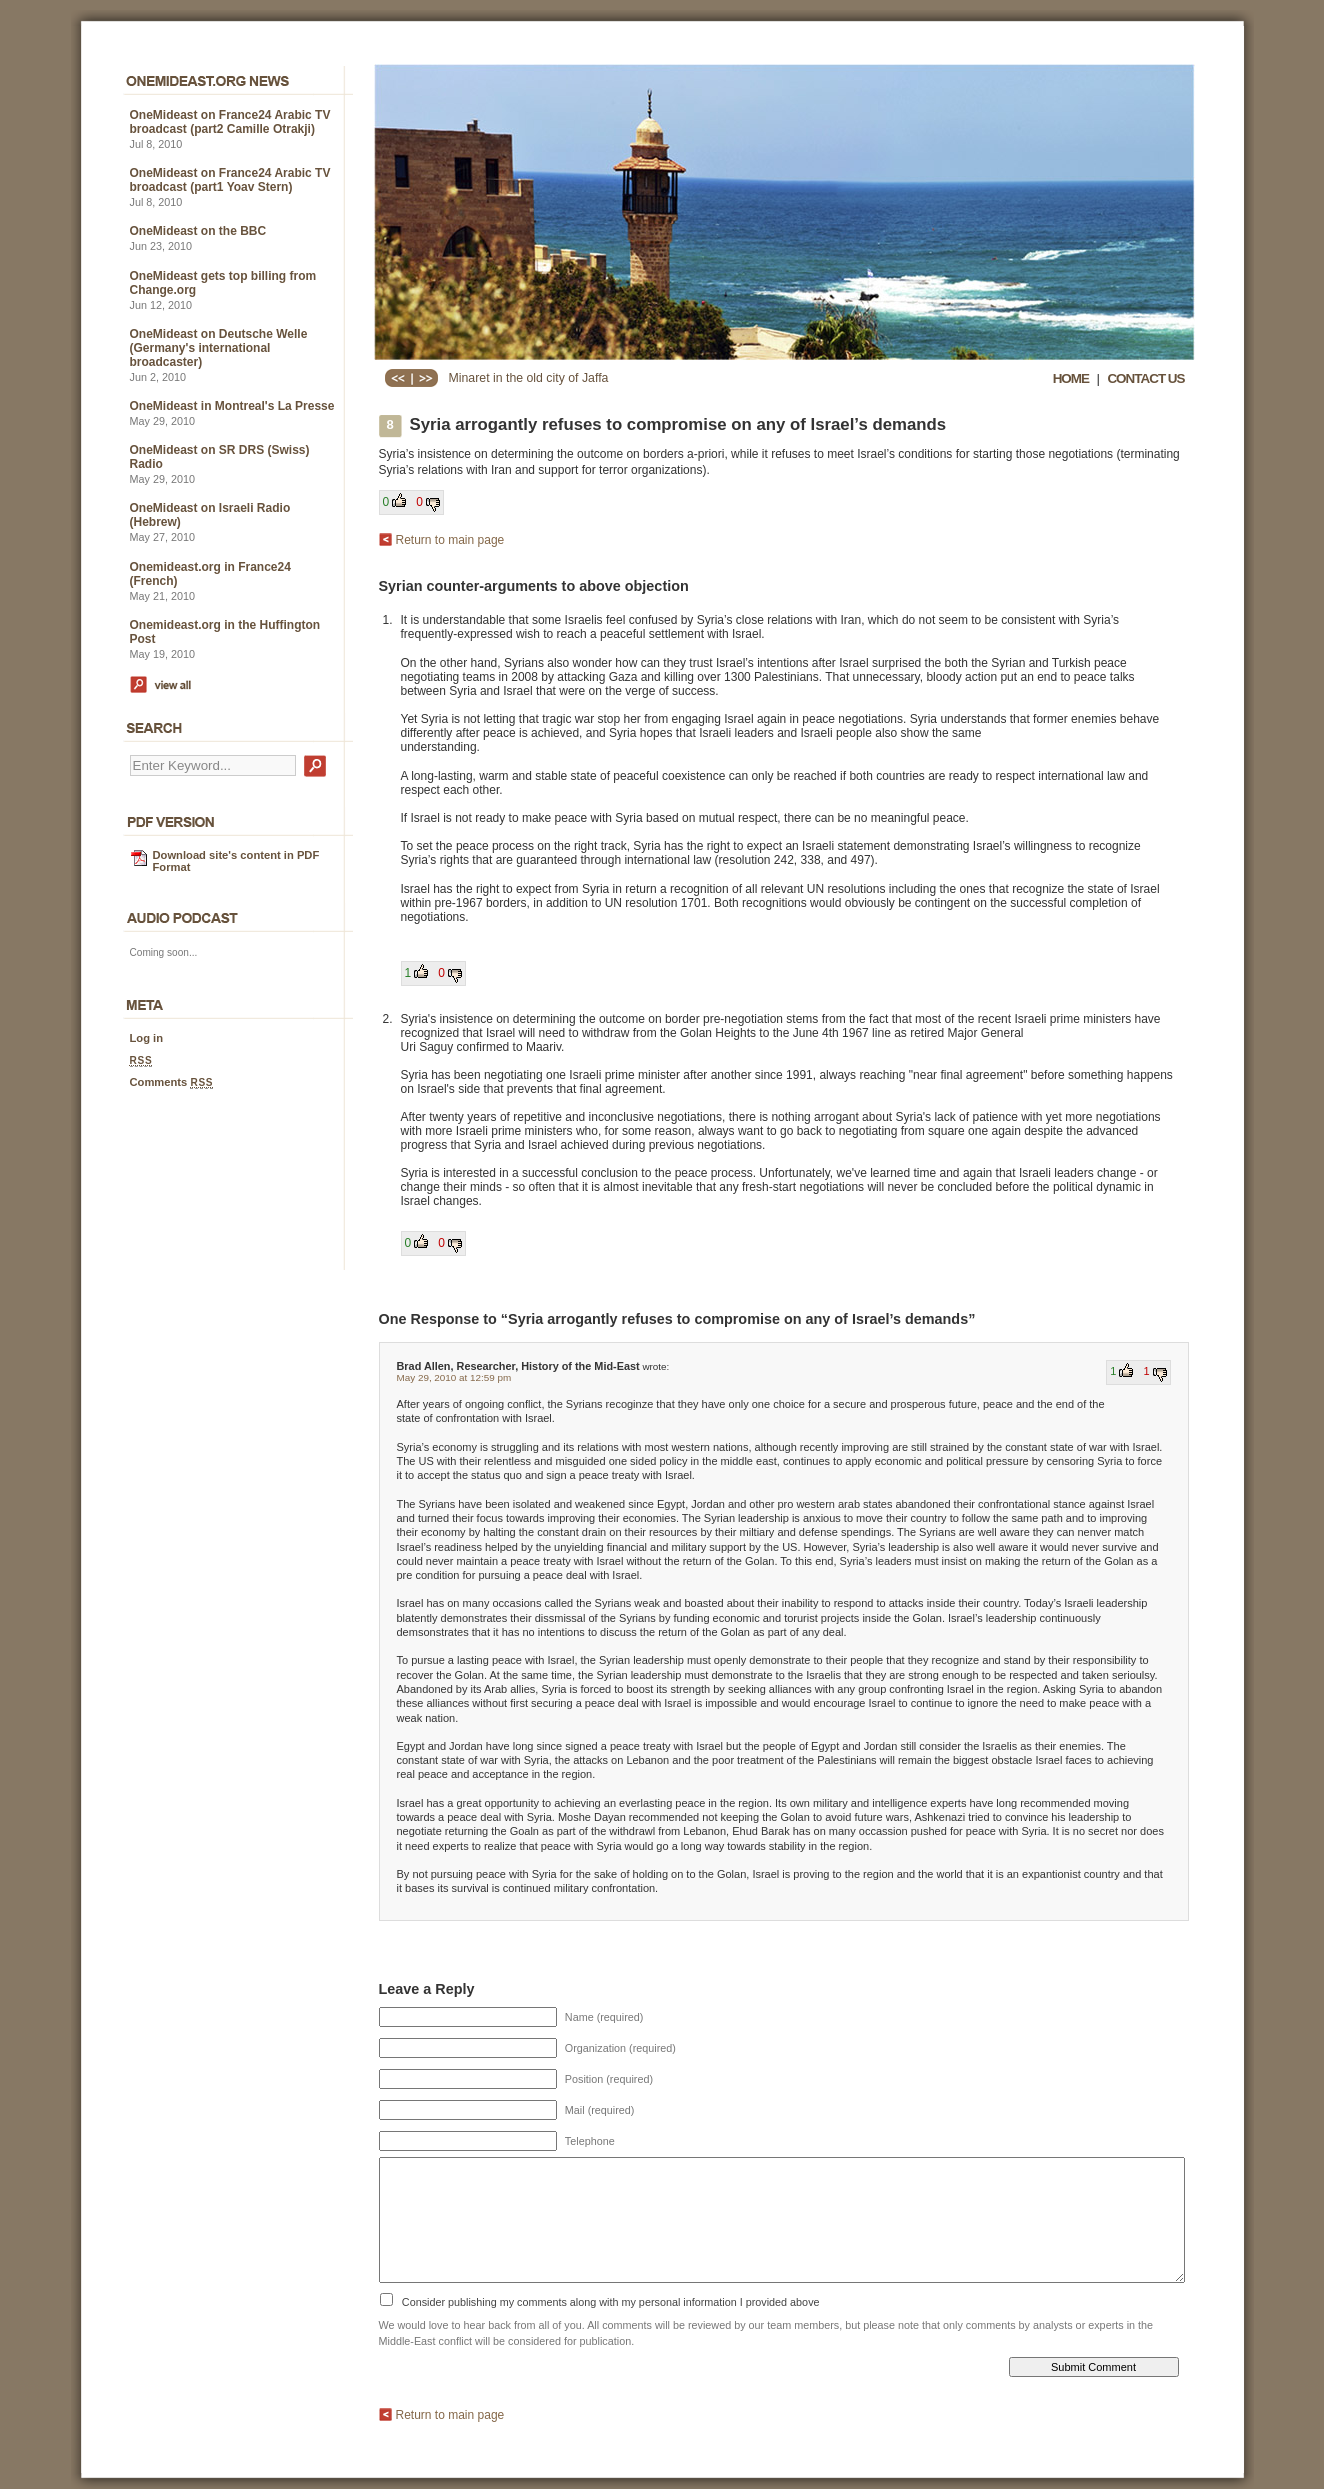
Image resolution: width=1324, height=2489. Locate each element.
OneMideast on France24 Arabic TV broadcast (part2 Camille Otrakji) (230, 122)
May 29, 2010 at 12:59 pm (454, 1377)
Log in (147, 1038)
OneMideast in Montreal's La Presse (232, 406)
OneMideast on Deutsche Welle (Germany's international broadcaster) (219, 348)
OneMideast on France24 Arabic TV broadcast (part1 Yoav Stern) (230, 180)
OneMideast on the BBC (198, 231)
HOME (1071, 378)
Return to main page (450, 540)
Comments (172, 1082)
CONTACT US (1145, 378)
